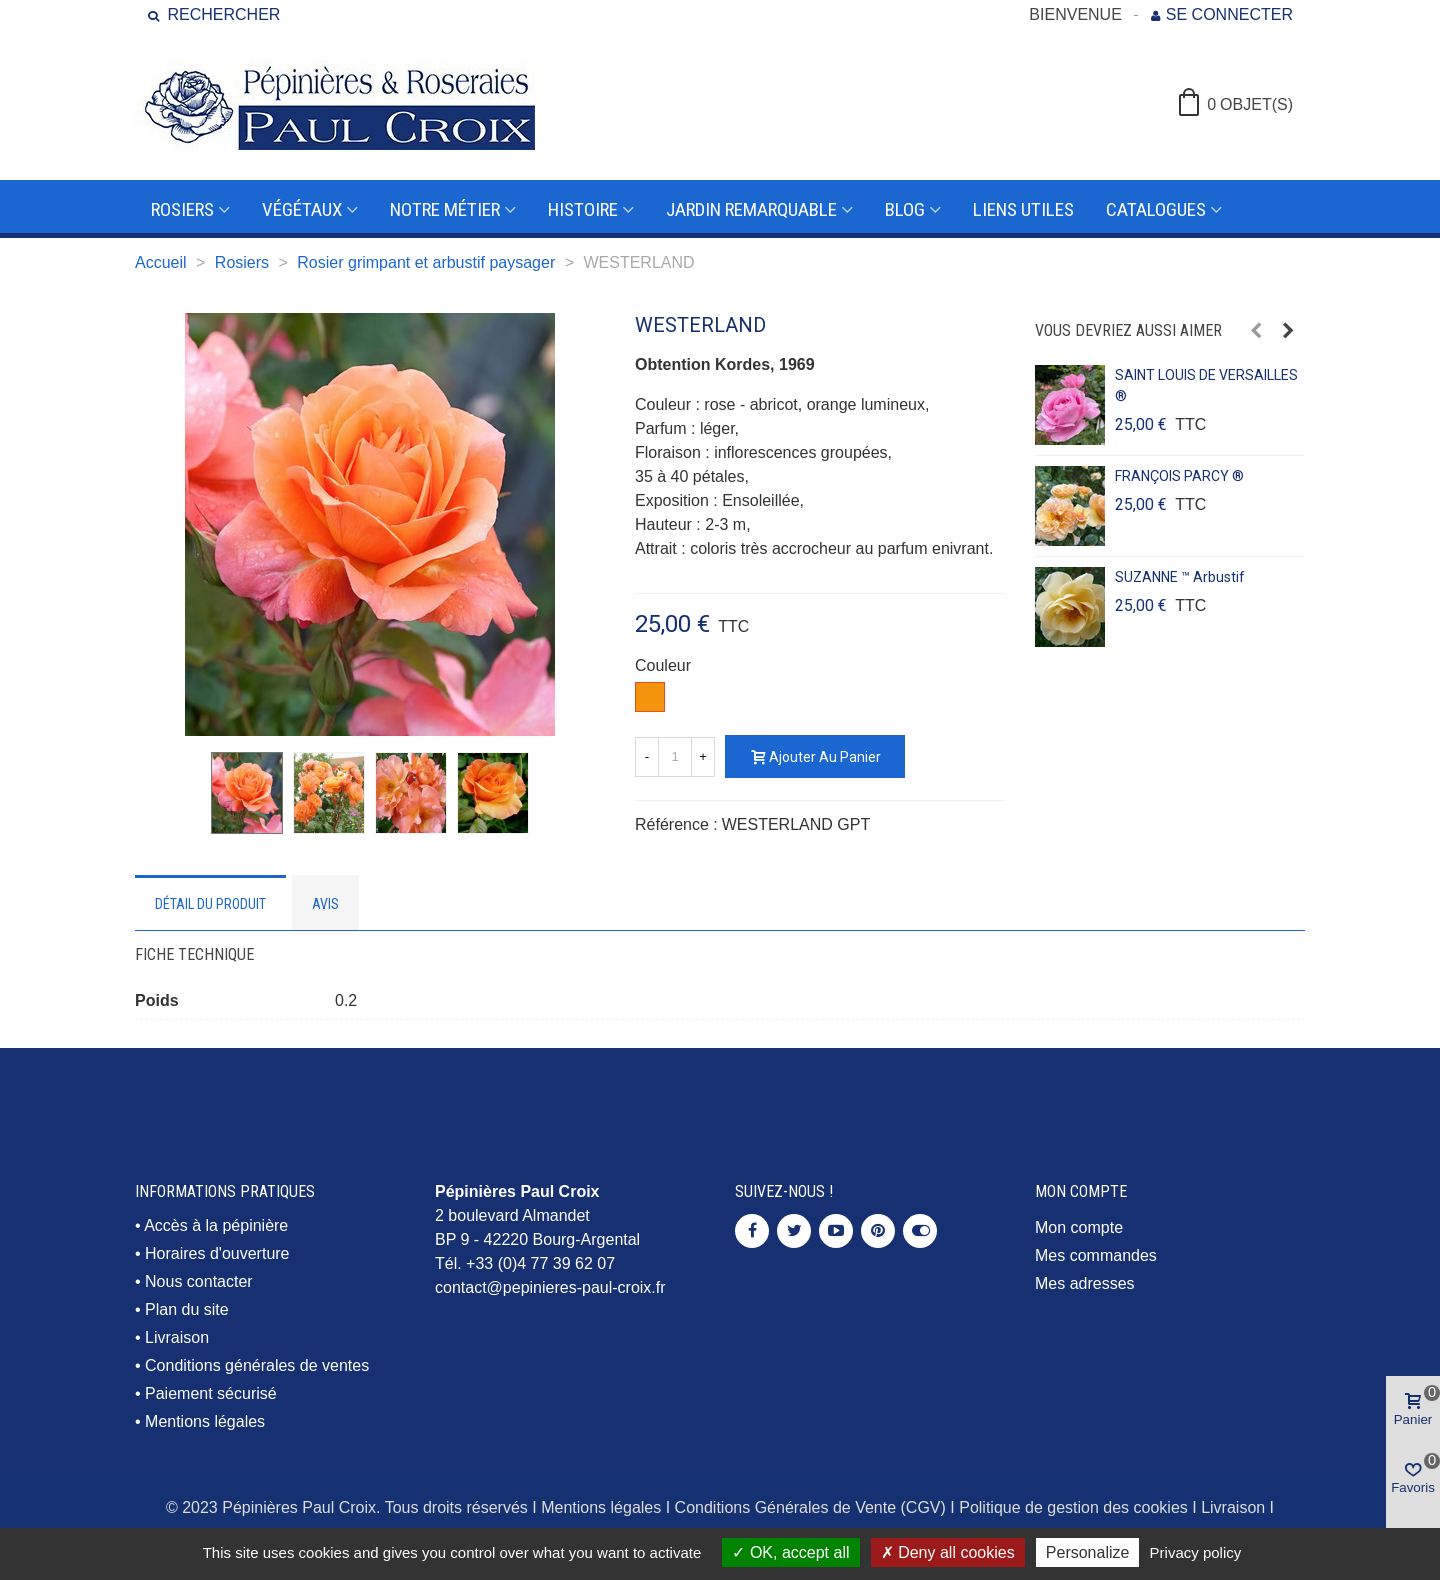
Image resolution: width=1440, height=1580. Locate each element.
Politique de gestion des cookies (1073, 1507)
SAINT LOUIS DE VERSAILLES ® (1206, 385)
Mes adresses (1085, 1283)
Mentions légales (205, 1421)
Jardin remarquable (751, 209)
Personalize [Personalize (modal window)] (1088, 1552)
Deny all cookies (948, 1552)
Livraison (177, 1337)
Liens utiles (1023, 209)
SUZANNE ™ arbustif (1180, 577)
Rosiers (182, 209)
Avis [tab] (325, 904)
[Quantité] (675, 757)
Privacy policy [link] (1196, 1552)
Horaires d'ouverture (217, 1253)
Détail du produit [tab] (210, 904)
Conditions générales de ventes (257, 1365)
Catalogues (1156, 209)
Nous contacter (199, 1281)
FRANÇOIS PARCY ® (1179, 476)
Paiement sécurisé (211, 1393)
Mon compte (1079, 1227)
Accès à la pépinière (216, 1225)
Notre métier (445, 209)
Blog (905, 209)
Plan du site (187, 1309)
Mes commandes (1096, 1255)
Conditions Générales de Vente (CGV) (810, 1507)
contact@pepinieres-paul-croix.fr (550, 1287)
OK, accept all (790, 1552)
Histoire (583, 209)
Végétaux (302, 209)
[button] (1256, 331)
